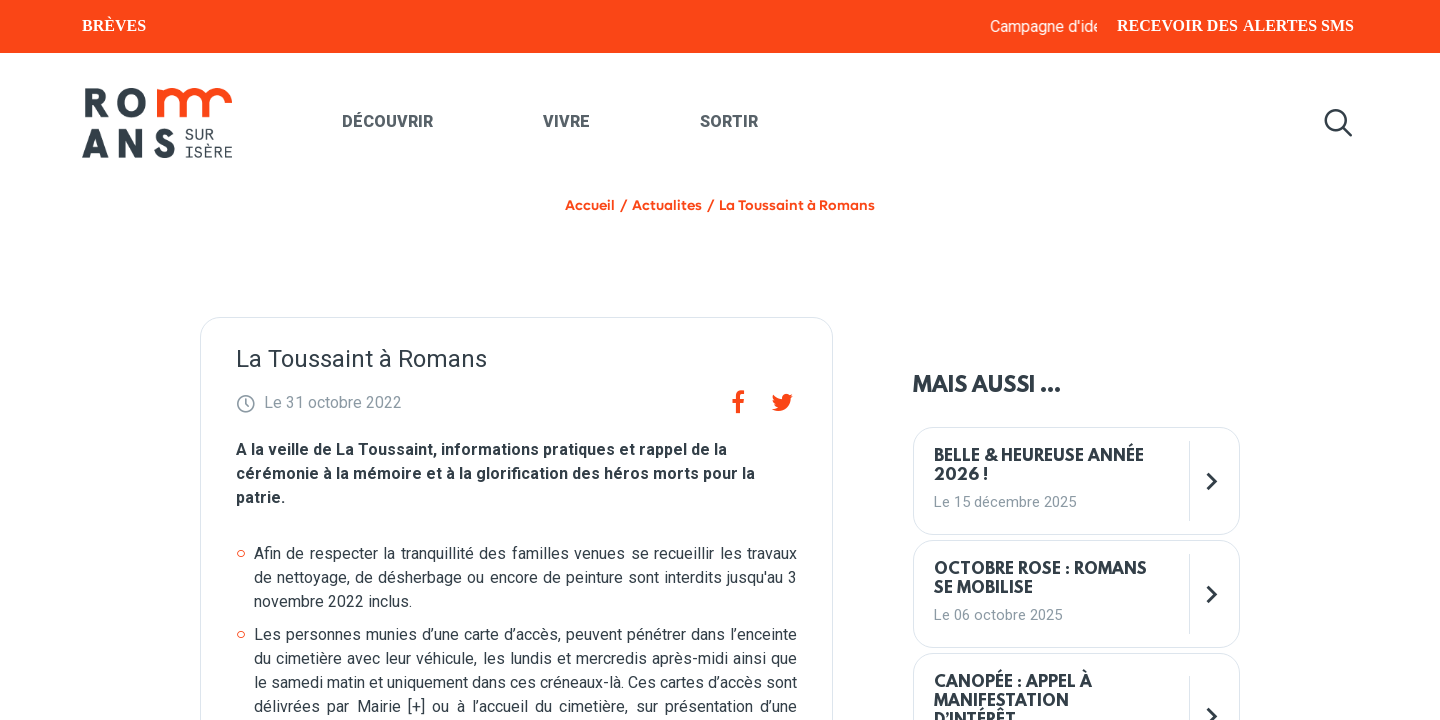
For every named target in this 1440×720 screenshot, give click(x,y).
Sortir (729, 121)
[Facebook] (738, 403)
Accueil (590, 205)
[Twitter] (782, 403)
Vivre (566, 121)
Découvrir (387, 121)
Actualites (667, 205)
